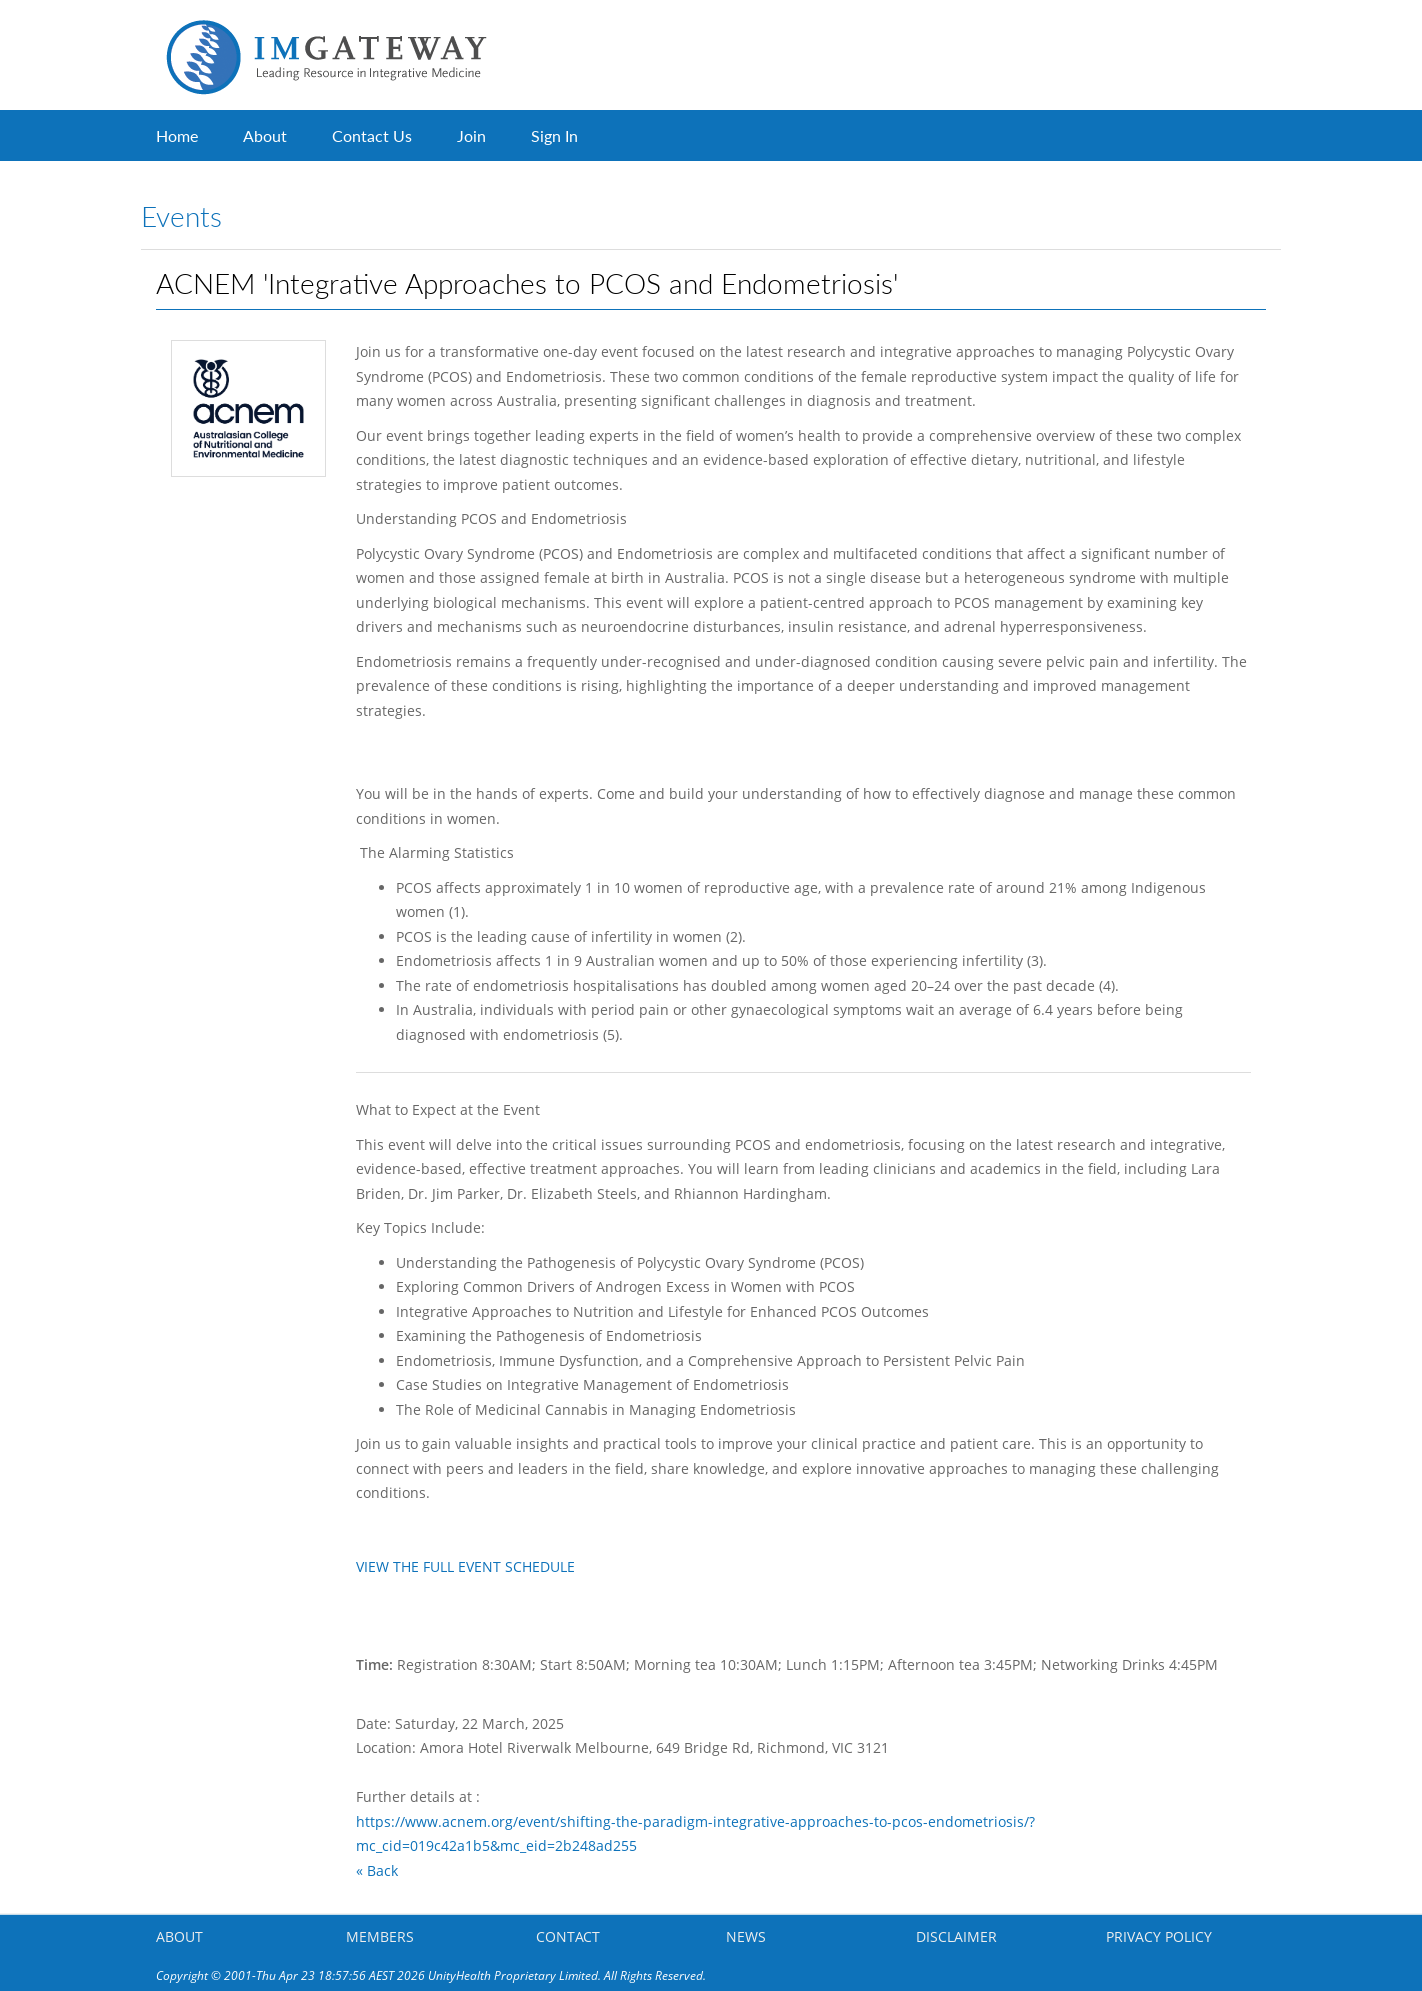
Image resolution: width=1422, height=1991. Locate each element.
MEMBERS (380, 1936)
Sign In (554, 135)
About (265, 135)
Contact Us (372, 135)
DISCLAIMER (956, 1936)
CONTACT (568, 1936)
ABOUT (179, 1936)
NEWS (746, 1936)
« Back (377, 1870)
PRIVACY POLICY (1159, 1936)
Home (177, 135)
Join (471, 135)
